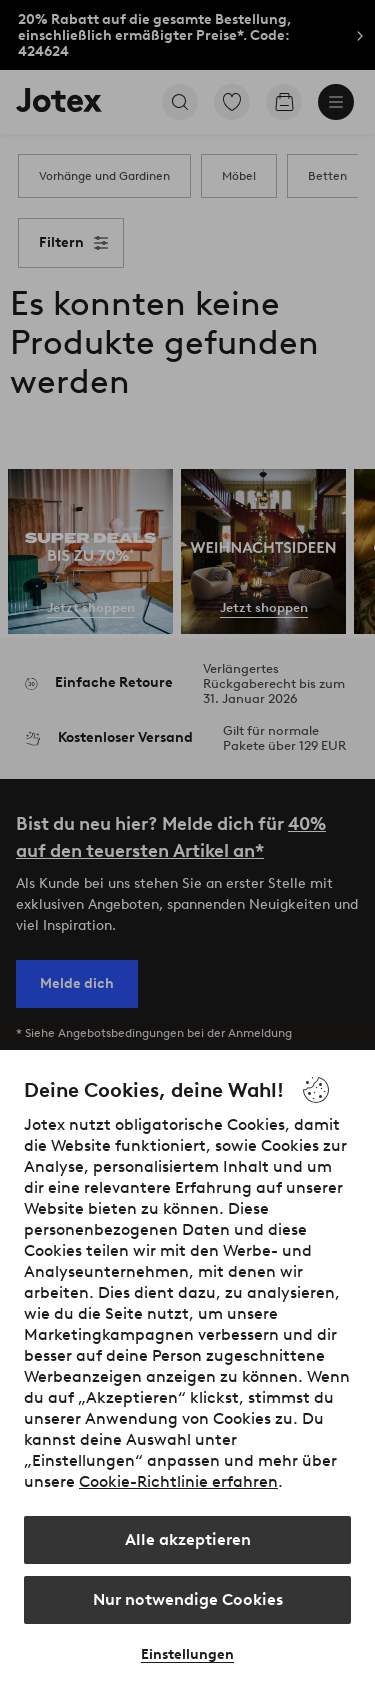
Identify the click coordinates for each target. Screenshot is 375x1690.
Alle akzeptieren (188, 1539)
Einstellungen (187, 1654)
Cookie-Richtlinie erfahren (178, 1481)
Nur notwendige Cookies (188, 1599)
